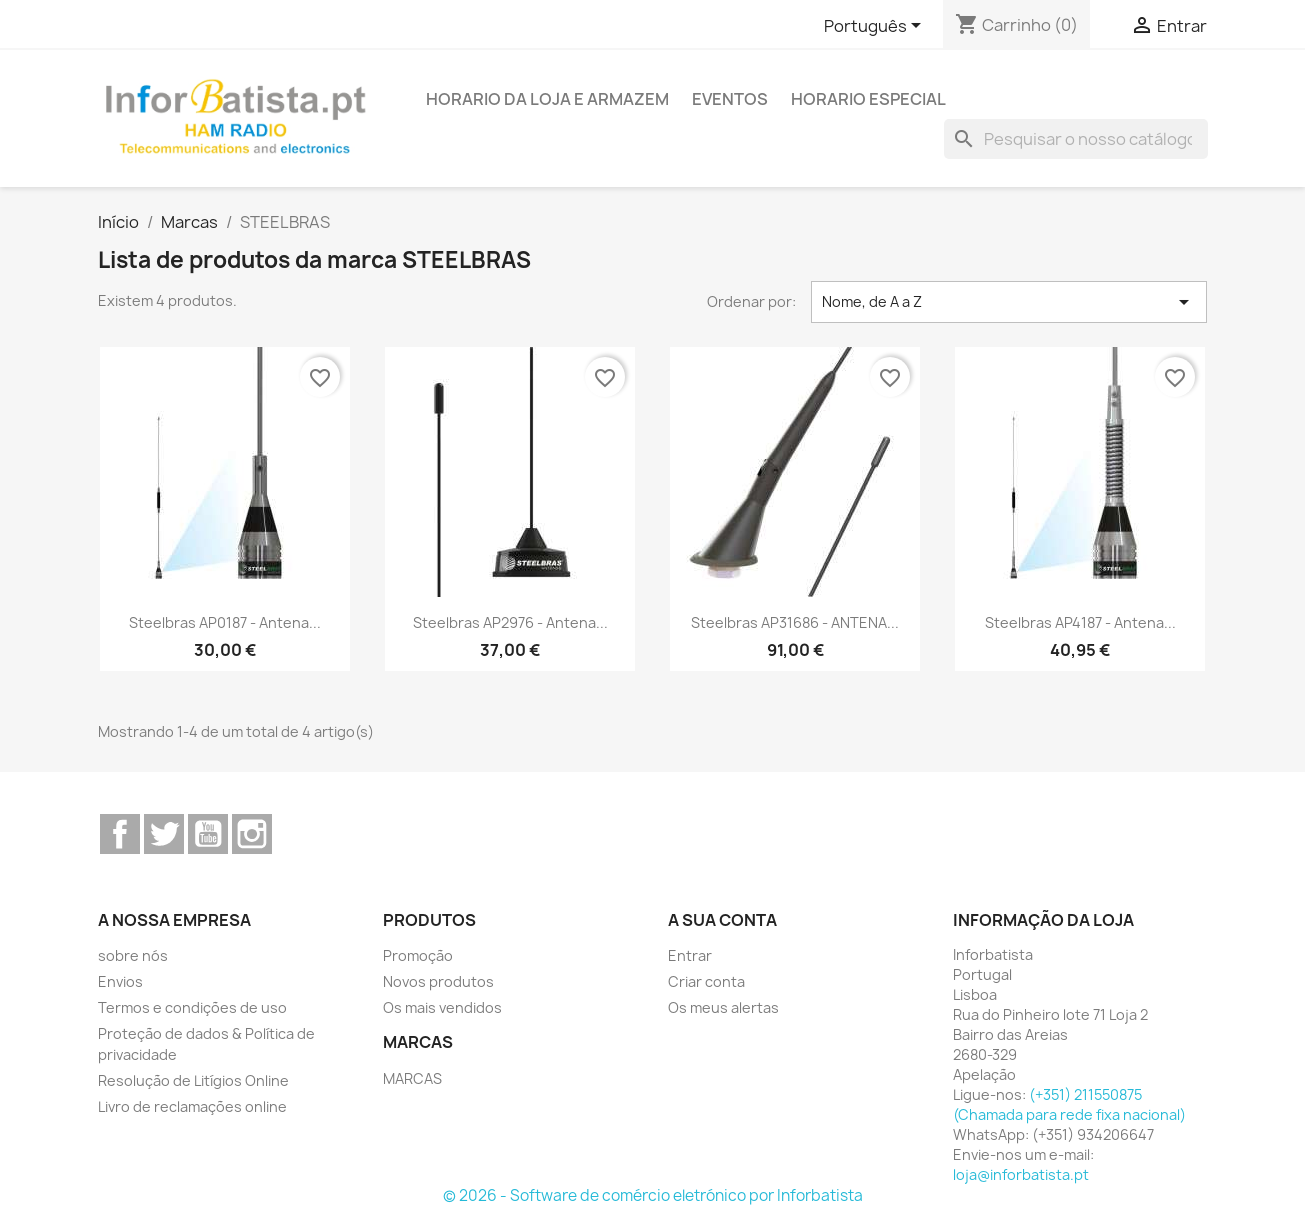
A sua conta (722, 920)
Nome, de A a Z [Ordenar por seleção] (1009, 302)
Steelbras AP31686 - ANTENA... (795, 622)
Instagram (252, 834)
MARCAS (412, 1078)
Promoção (418, 955)
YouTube (208, 834)
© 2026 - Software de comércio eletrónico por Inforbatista (653, 1195)
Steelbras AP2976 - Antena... (510, 622)
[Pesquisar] (1076, 139)
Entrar (690, 955)
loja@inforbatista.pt (1021, 1174)
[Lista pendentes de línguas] (876, 27)
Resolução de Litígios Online (193, 1080)
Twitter (164, 834)
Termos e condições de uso (192, 1007)
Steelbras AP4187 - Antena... (1080, 622)
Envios (120, 981)
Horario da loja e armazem (547, 99)
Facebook (120, 834)
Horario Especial (868, 99)
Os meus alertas (723, 1007)
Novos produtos (438, 981)
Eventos (730, 99)
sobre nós (133, 955)
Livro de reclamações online (192, 1106)
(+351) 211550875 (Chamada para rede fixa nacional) (1069, 1104)
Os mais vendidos (442, 1007)
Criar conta (706, 981)
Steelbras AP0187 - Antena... (225, 622)
